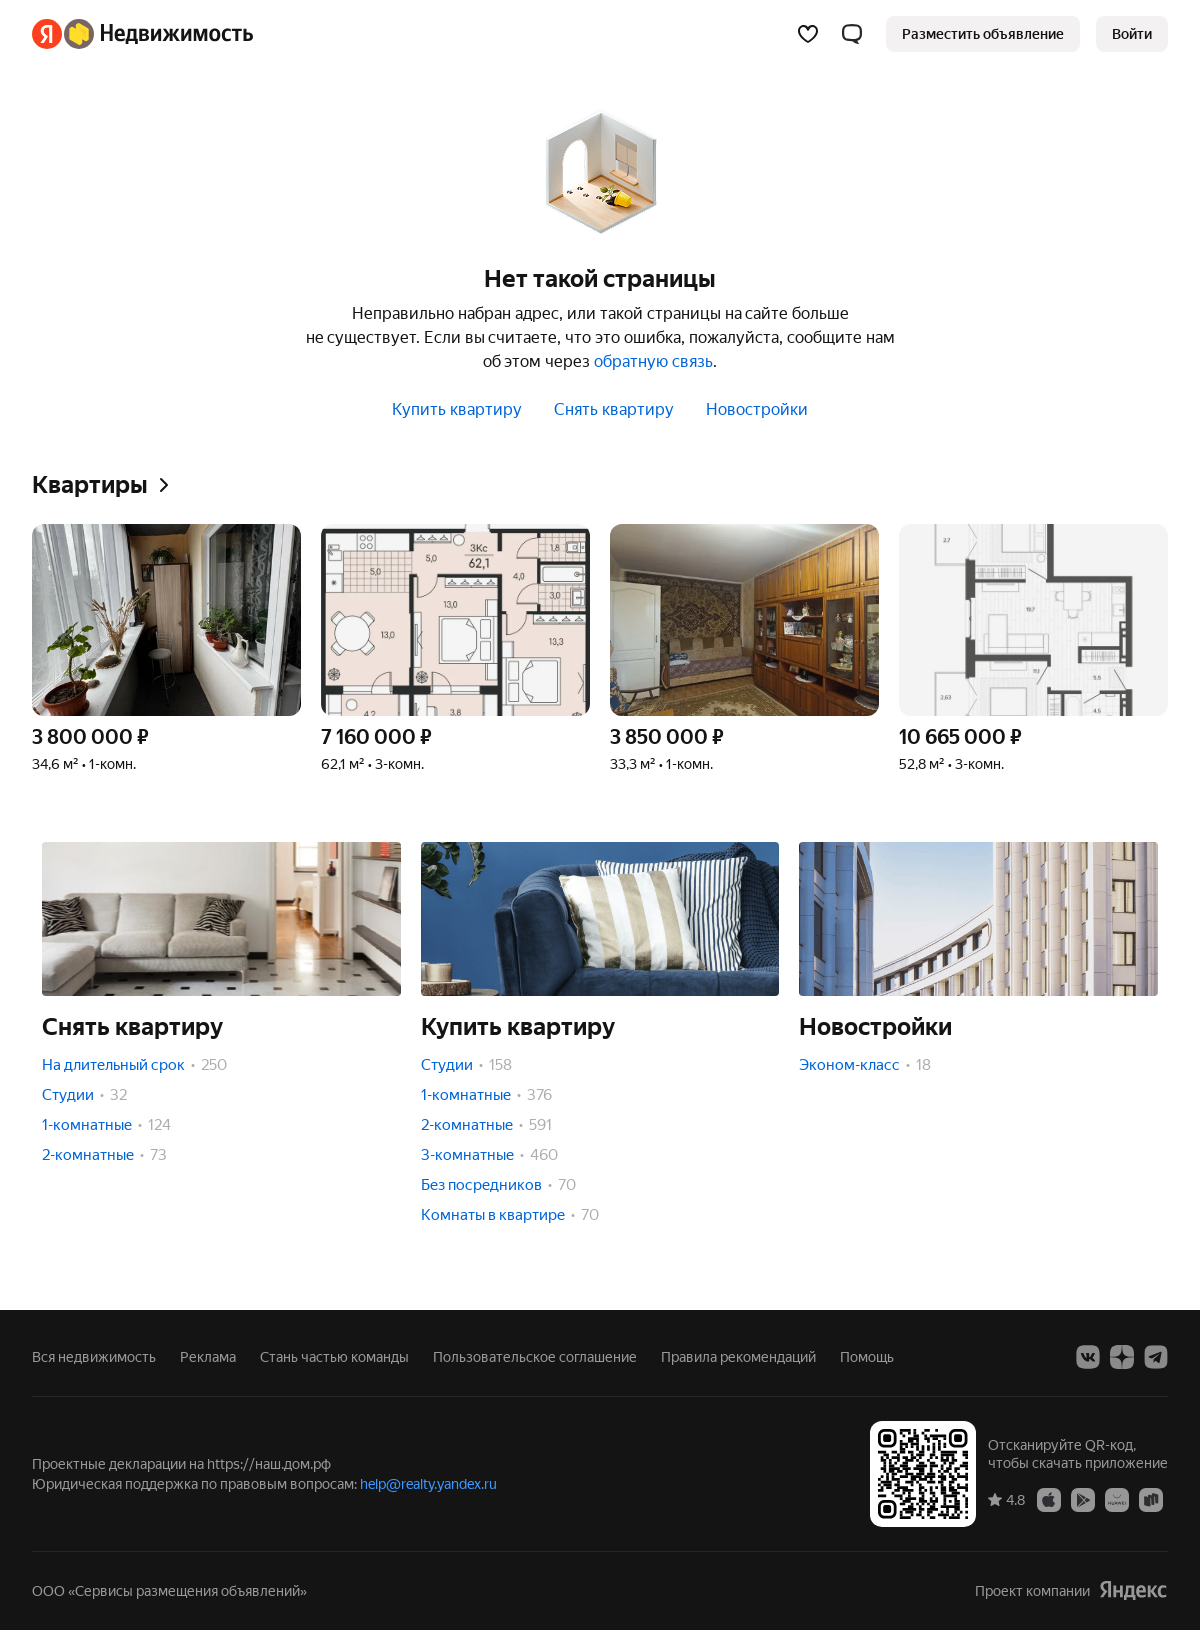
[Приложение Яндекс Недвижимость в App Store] (1049, 1499)
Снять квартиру (614, 409)
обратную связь (653, 361)
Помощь (867, 1357)
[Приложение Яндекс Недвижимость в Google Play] (1083, 1499)
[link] (1132, 34)
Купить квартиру (457, 409)
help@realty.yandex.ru (428, 1484)
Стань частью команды (334, 1357)
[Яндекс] (47, 34)
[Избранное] (808, 34)
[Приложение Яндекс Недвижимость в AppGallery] (1117, 1499)
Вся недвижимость (94, 1357)
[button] (852, 34)
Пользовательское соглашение (535, 1357)
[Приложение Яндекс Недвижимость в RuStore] (1151, 1499)
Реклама (208, 1357)
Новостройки (757, 409)
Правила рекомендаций (738, 1357)
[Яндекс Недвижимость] (158, 34)
